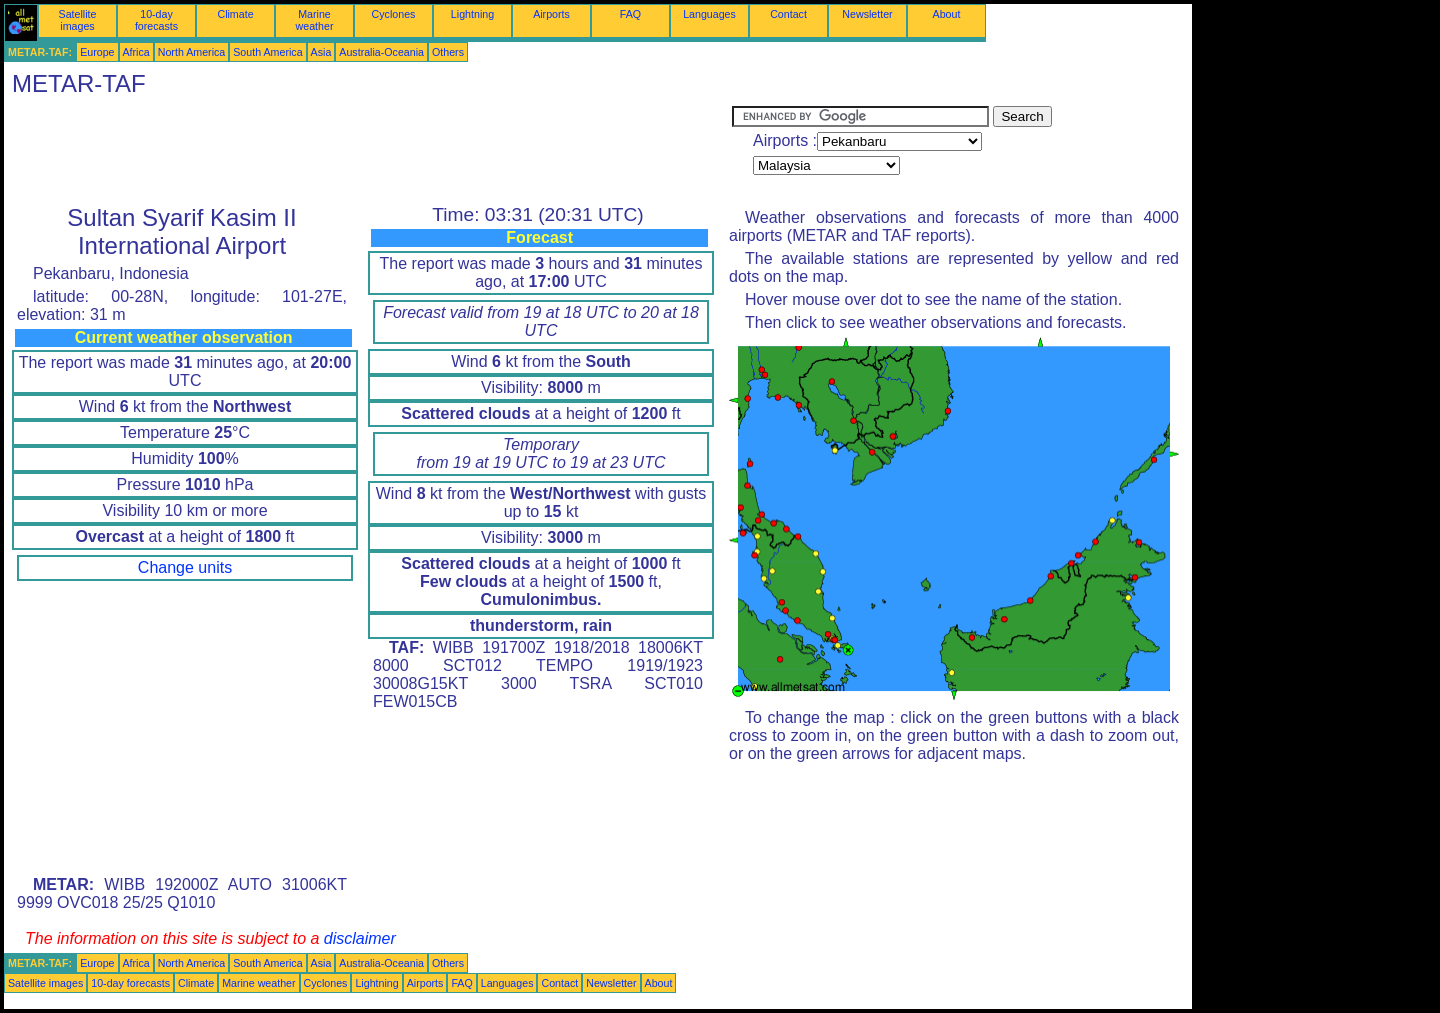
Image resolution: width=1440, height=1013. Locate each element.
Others (448, 52)
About (947, 14)
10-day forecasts (156, 20)
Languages (709, 14)
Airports (551, 14)
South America (267, 52)
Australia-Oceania (381, 52)
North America (192, 52)
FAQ (630, 14)
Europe (97, 52)
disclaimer (360, 938)
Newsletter (867, 14)
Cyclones (394, 14)
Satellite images (78, 20)
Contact (788, 14)
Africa (136, 52)
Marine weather (315, 20)
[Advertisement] (368, 151)
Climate (235, 14)
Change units (185, 567)
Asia (321, 52)
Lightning (472, 14)
